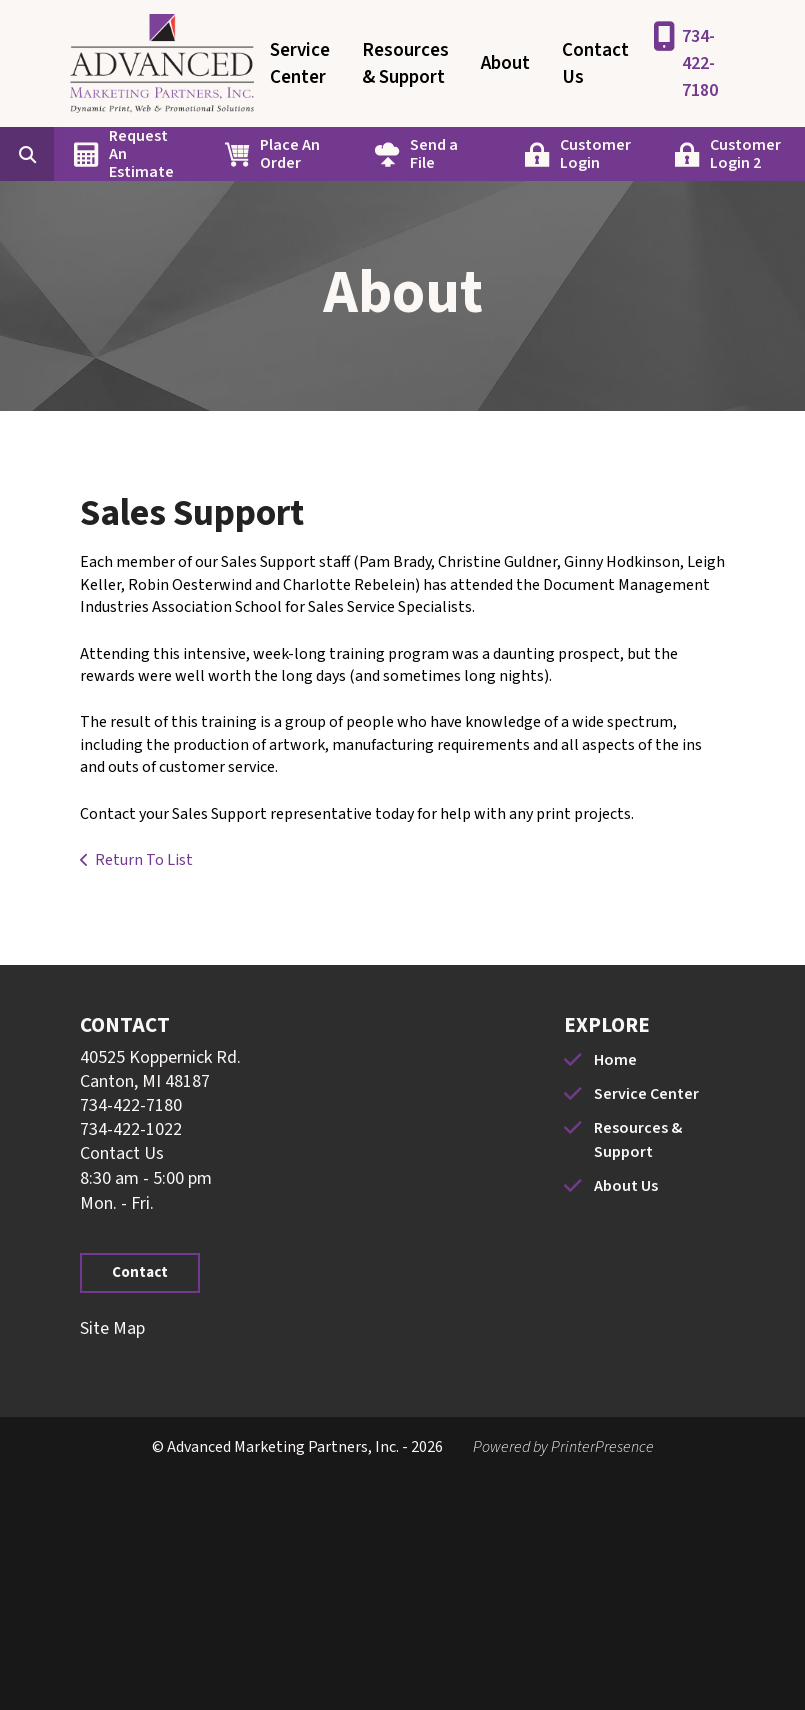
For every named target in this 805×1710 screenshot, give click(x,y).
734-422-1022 (131, 1129)
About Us (626, 1186)
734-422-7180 (700, 63)
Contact (140, 1272)
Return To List (144, 860)
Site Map (112, 1328)
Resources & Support (405, 64)
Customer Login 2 (745, 154)
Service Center (300, 64)
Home (615, 1060)
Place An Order (290, 154)
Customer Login (595, 154)
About (505, 63)
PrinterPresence (602, 1447)
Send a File (434, 154)
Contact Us (595, 64)
